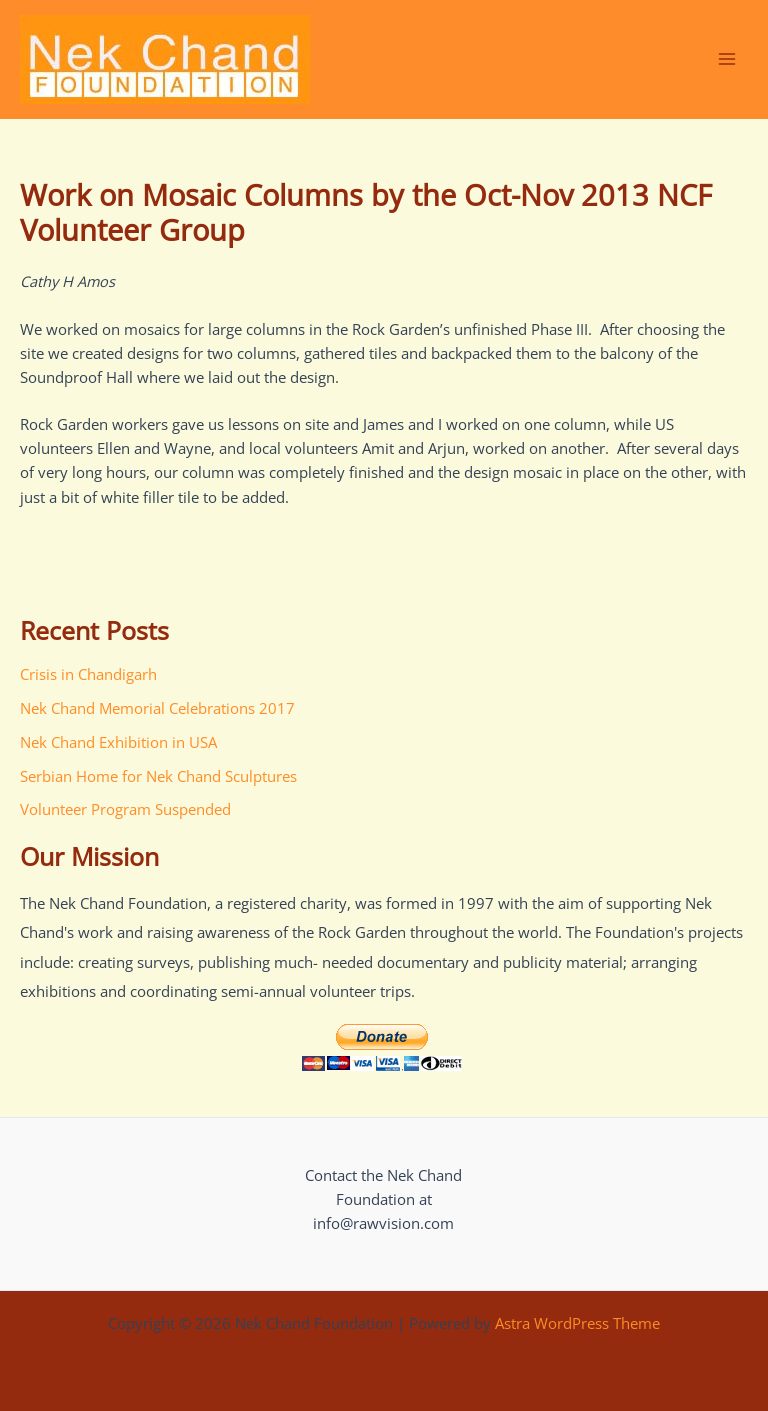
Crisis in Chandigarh (88, 674)
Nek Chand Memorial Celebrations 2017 (157, 708)
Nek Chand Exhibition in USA (118, 742)
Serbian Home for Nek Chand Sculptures (158, 776)
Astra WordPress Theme (577, 1323)
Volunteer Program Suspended (125, 809)
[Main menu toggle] (727, 59)
